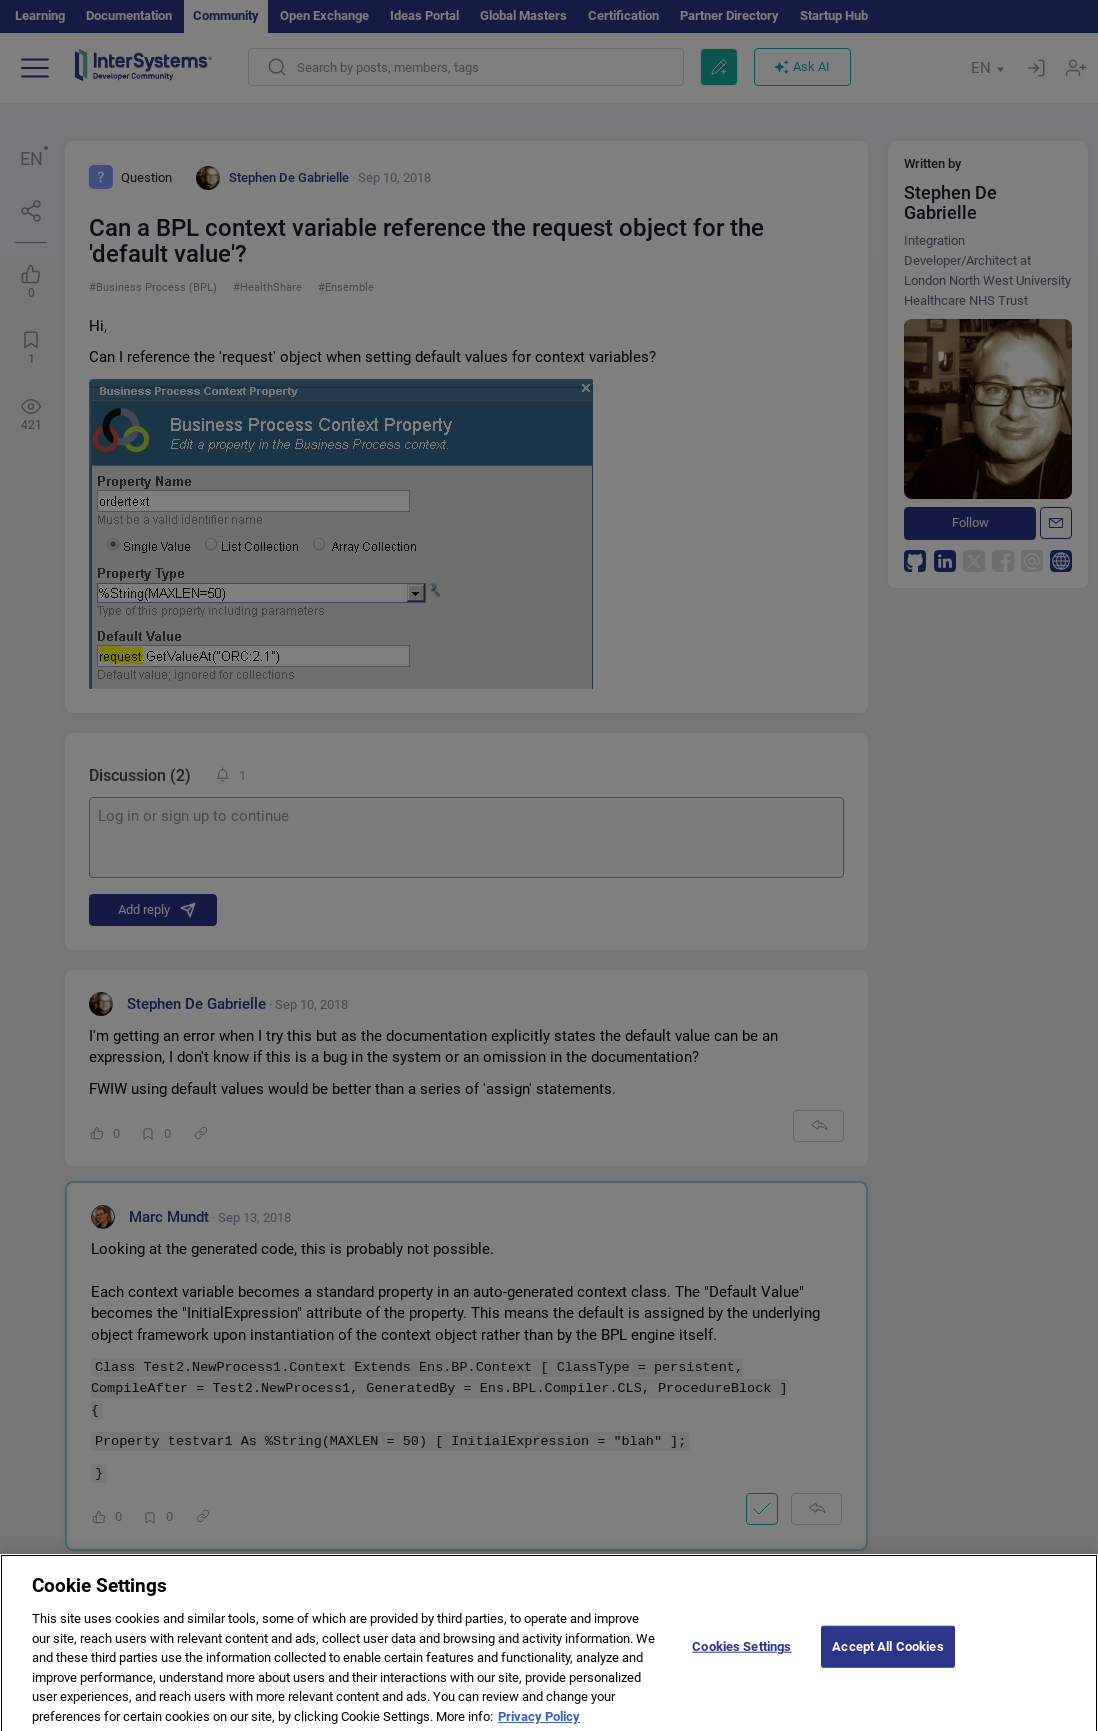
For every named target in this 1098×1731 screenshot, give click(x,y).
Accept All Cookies (887, 1653)
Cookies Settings (741, 1653)
